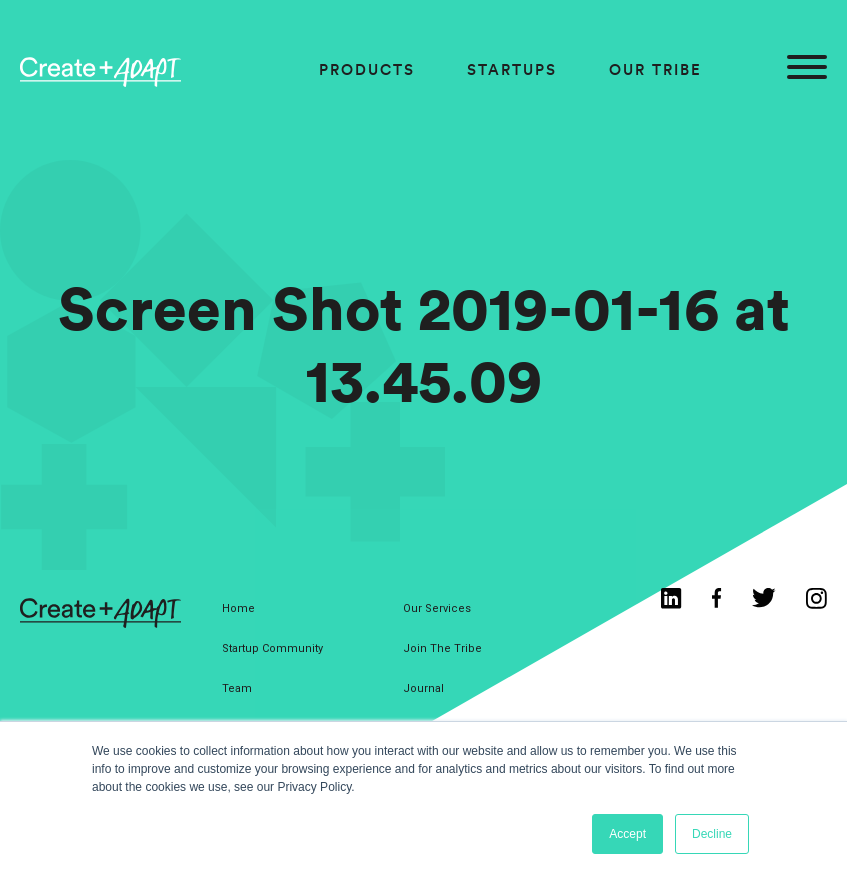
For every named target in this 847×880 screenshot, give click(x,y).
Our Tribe (655, 69)
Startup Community (272, 648)
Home (238, 608)
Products (367, 69)
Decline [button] (712, 834)
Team (237, 688)
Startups (512, 69)
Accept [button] (627, 834)
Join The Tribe (442, 648)
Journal (423, 688)
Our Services (437, 608)
